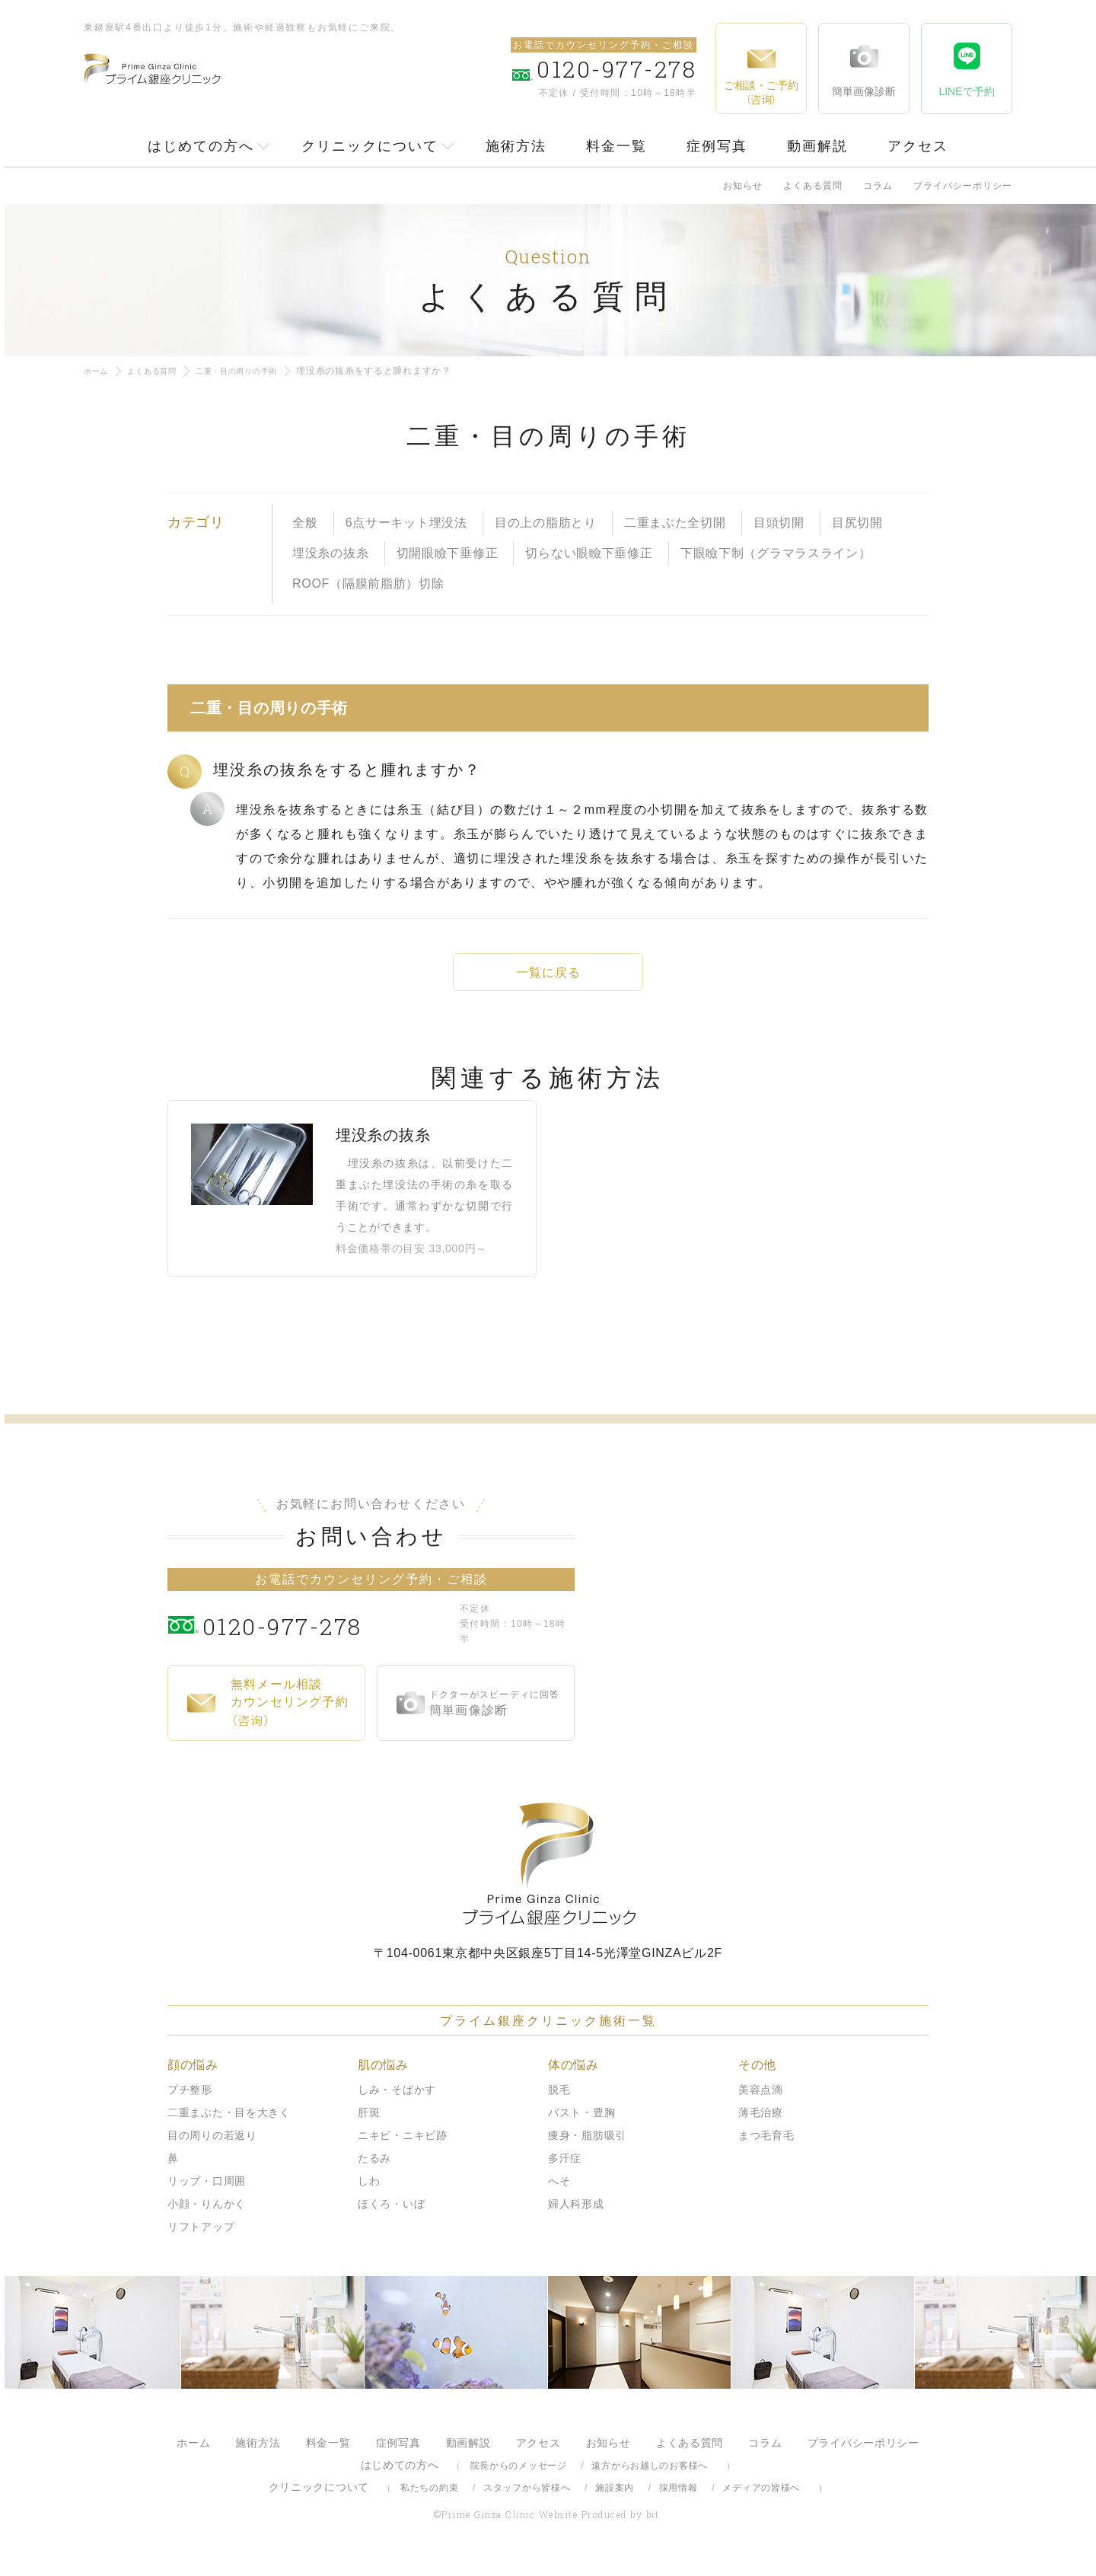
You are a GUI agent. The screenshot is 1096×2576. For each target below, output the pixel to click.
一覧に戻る (548, 972)
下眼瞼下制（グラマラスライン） (775, 553)
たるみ (374, 2171)
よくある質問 (813, 185)
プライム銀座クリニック (548, 1877)
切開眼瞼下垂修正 (448, 553)
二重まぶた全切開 (675, 522)
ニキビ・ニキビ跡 (403, 2148)
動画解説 (817, 146)
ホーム (98, 370)
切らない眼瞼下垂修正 (588, 553)
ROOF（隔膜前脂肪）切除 (368, 583)
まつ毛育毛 (766, 2148)
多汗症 (564, 2171)
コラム (878, 185)
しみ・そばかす (397, 2102)
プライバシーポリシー (962, 185)
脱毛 (559, 2102)
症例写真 (717, 146)
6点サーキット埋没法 (406, 522)
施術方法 (516, 146)
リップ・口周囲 (206, 2194)
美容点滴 (760, 2102)
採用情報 (678, 2500)
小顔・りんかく (206, 2217)
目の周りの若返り (212, 2148)
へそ (559, 2194)
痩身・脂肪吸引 (587, 2148)
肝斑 (369, 2125)
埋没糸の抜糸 (330, 553)
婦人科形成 (576, 2217)
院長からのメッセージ (518, 2478)
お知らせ (743, 185)
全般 (304, 522)
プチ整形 (189, 2102)
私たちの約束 (429, 2500)
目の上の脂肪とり (546, 522)
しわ (369, 2194)
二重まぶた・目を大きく (229, 2125)
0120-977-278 (327, 1636)
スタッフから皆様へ (526, 2500)
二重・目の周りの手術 (257, 370)
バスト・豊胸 (581, 2125)
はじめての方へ (201, 146)
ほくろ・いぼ (391, 2217)
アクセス (917, 146)
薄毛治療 (760, 2125)
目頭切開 (779, 522)
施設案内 (614, 2500)
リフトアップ (200, 2239)
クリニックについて (369, 146)
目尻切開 (857, 522)
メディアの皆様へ (761, 2500)
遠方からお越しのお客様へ (649, 2478)
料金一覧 (616, 146)
